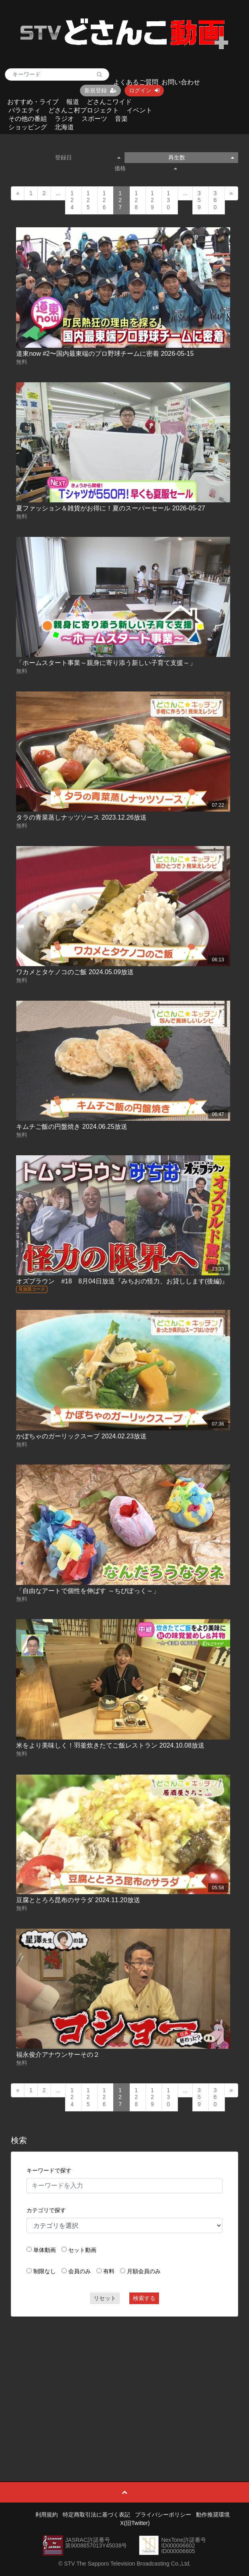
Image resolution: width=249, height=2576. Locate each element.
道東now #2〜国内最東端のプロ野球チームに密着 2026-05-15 (105, 353)
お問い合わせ (180, 82)
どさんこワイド (109, 101)
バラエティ (24, 110)
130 (168, 200)
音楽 (121, 118)
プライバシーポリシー (163, 2514)
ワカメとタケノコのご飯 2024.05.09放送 (75, 972)
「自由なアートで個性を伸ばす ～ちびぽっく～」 (87, 1590)
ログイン (144, 90)
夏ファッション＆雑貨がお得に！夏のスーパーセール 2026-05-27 (110, 508)
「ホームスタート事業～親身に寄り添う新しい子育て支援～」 (106, 662)
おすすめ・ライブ (33, 101)
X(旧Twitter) (135, 2523)
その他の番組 (27, 118)
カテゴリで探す (46, 2210)
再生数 (201, 157)
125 (88, 200)
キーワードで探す (49, 2170)
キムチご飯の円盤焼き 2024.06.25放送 (71, 1126)
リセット (105, 2298)
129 (152, 200)
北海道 (64, 127)
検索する (144, 2298)
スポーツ (94, 118)
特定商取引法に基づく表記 (96, 2514)
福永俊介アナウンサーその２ (58, 2054)
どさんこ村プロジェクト (83, 110)
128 (136, 200)
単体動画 (44, 2250)
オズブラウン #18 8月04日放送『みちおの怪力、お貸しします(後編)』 (122, 1281)
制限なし (44, 2271)
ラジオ (64, 118)
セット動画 (82, 2250)
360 (215, 200)
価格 (145, 168)
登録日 (87, 157)
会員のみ (79, 2271)
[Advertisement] (124, 2381)
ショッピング (27, 127)
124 (71, 200)
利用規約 (46, 2514)
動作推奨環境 (213, 2514)
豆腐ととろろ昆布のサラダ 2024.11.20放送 (78, 1900)
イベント (139, 110)
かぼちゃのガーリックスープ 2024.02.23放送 (81, 1436)
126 (104, 200)
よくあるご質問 (135, 82)
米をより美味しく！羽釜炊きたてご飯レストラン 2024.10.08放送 (110, 1745)
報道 (72, 101)
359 (199, 200)
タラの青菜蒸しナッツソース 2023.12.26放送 (81, 817)
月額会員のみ (144, 2271)
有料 (108, 2271)
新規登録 (100, 90)
